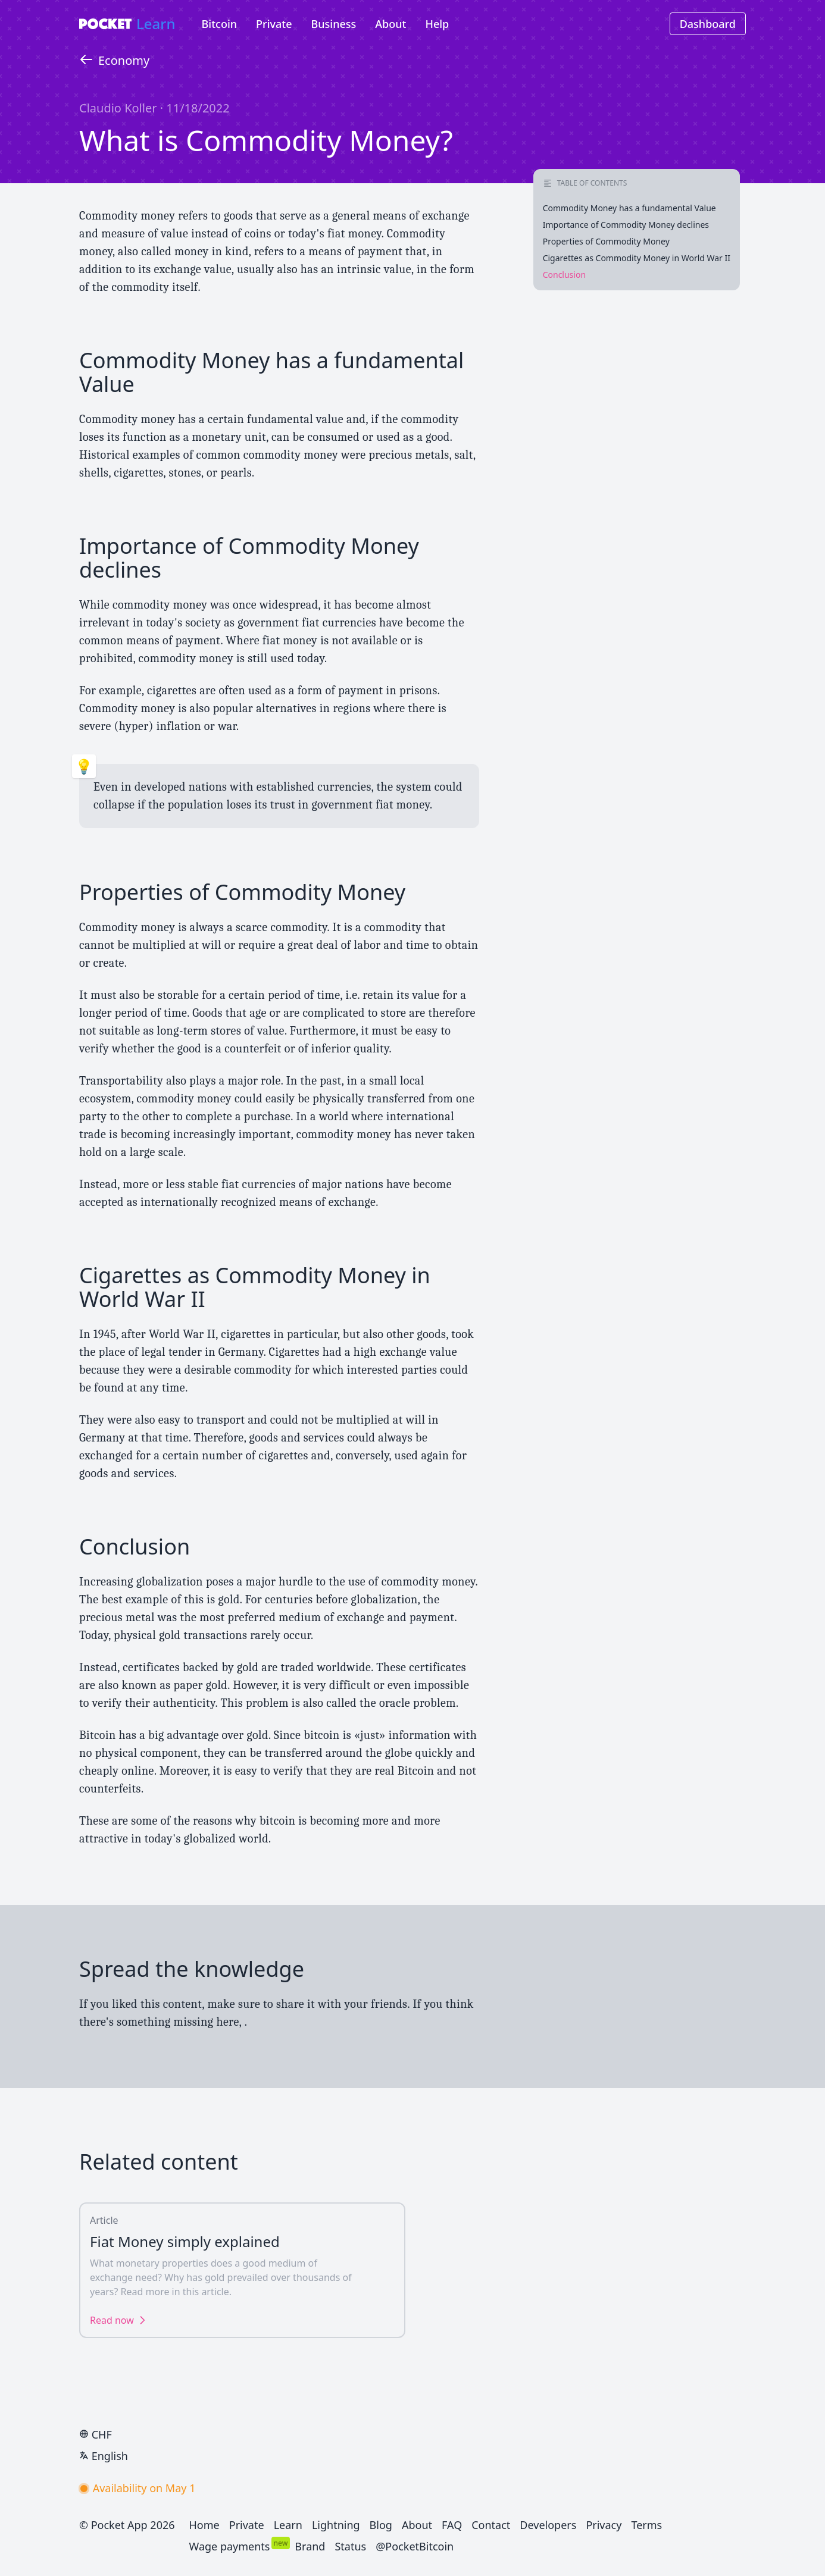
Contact (490, 2525)
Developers (548, 2525)
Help (437, 24)
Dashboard (708, 24)
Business (334, 24)
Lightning (336, 2525)
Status (350, 2546)
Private (274, 24)
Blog (381, 2525)
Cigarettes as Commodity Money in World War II (636, 258)
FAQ (452, 2525)
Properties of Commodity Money (606, 241)
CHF (95, 2434)
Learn (156, 23)
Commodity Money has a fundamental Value (629, 208)
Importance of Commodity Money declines (626, 224)
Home (204, 2525)
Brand (310, 2546)
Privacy (603, 2525)
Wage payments (229, 2546)
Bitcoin (220, 24)
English (103, 2456)
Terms (646, 2525)
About (390, 24)
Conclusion (564, 274)
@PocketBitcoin (415, 2546)
